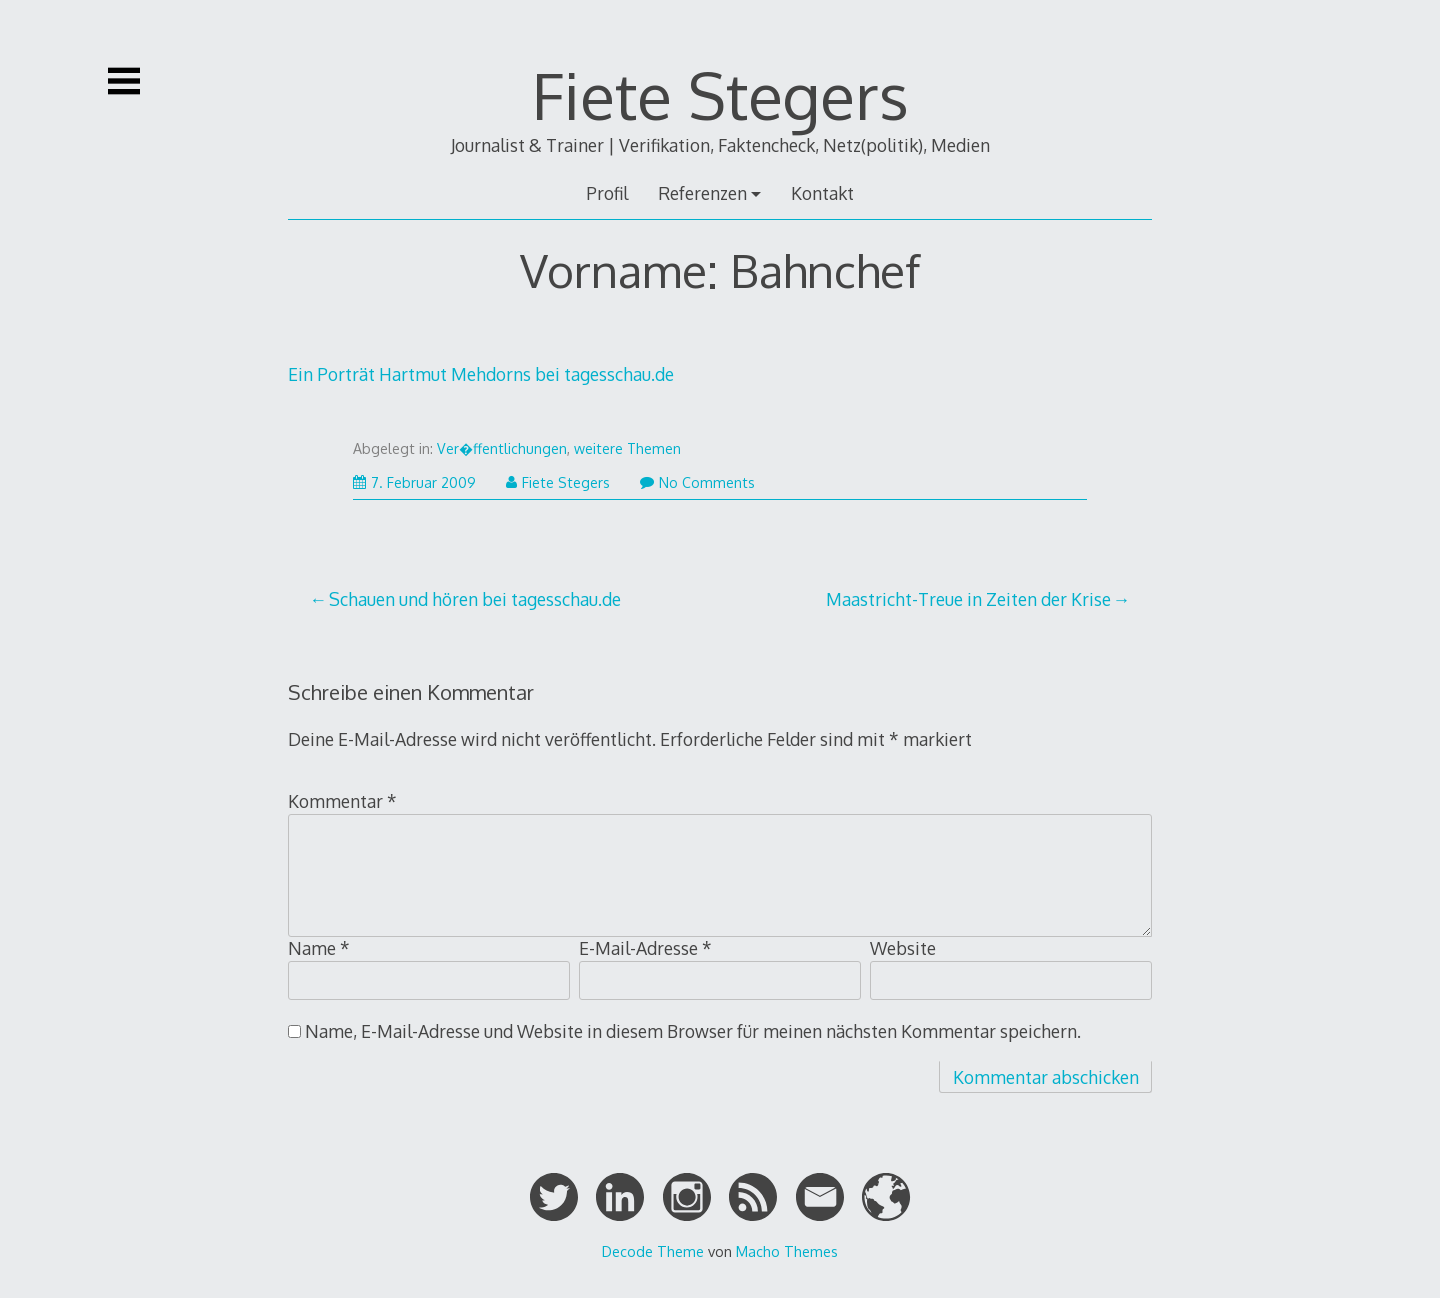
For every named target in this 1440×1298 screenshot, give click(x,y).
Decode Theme (653, 1251)
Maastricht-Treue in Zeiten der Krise (968, 599)
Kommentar (342, 801)
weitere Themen (627, 448)
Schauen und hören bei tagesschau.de (475, 599)
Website (903, 948)
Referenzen (702, 193)
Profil (607, 193)
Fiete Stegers (720, 94)
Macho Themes (787, 1251)
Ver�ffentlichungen (502, 448)
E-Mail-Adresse (645, 948)
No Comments (697, 482)
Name (319, 948)
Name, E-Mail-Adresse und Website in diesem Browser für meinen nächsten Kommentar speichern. (693, 1031)
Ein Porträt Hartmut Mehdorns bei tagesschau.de (481, 374)
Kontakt (822, 193)
